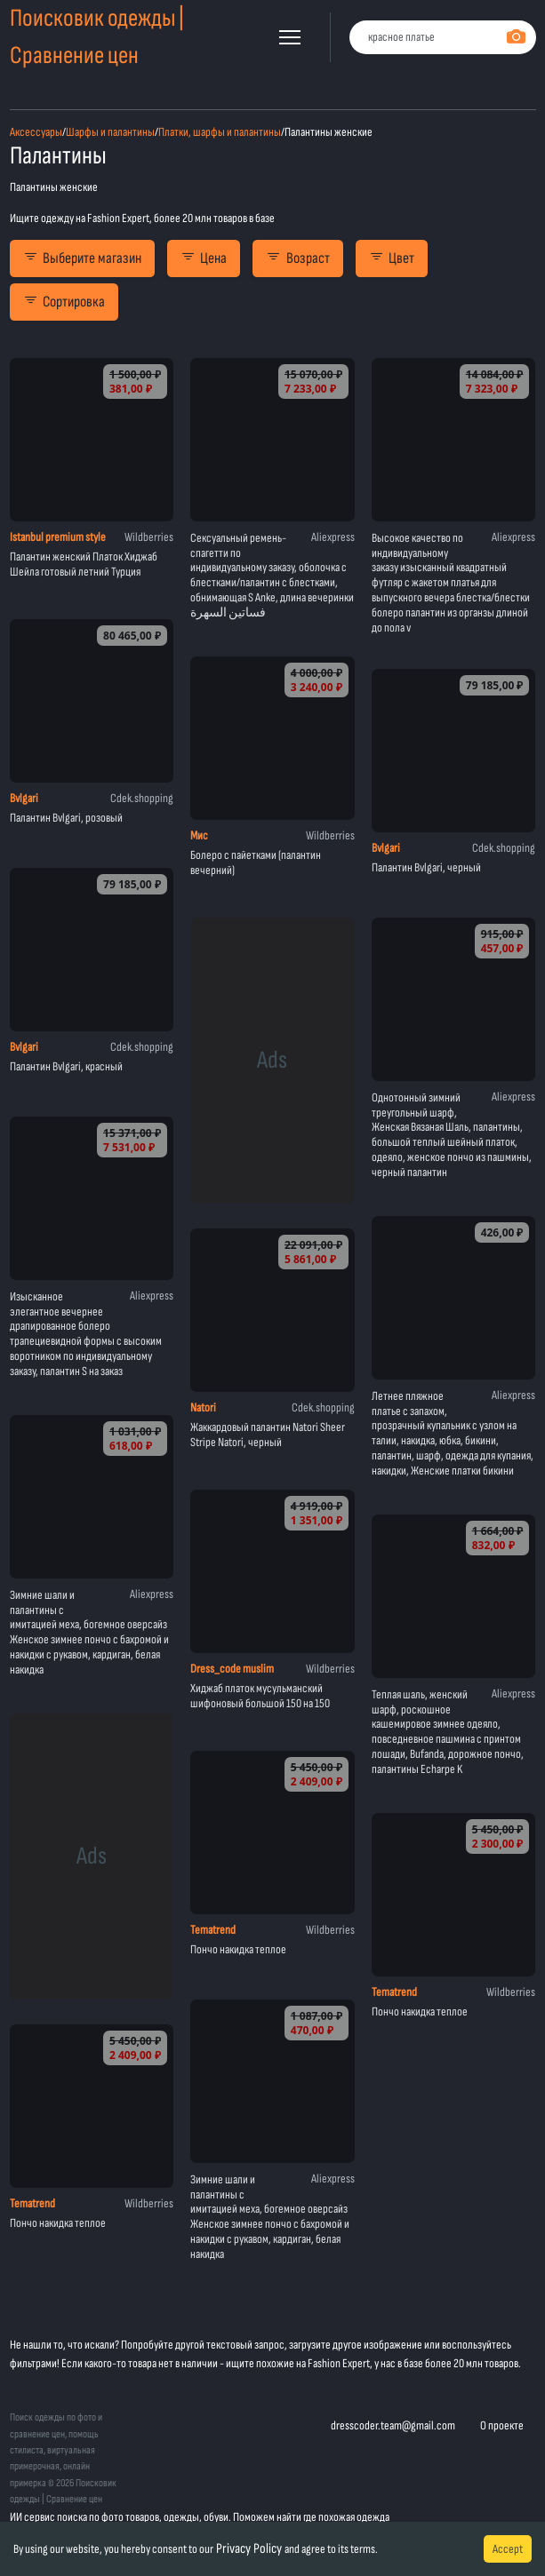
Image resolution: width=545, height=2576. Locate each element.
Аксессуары (36, 131)
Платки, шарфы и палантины (219, 131)
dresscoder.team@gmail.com (393, 2425)
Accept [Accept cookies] (508, 2548)
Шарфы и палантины (110, 131)
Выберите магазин (82, 258)
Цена (203, 258)
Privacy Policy (249, 2548)
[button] (289, 37)
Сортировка (64, 301)
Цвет (391, 258)
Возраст (297, 258)
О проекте (502, 2425)
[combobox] (442, 37)
